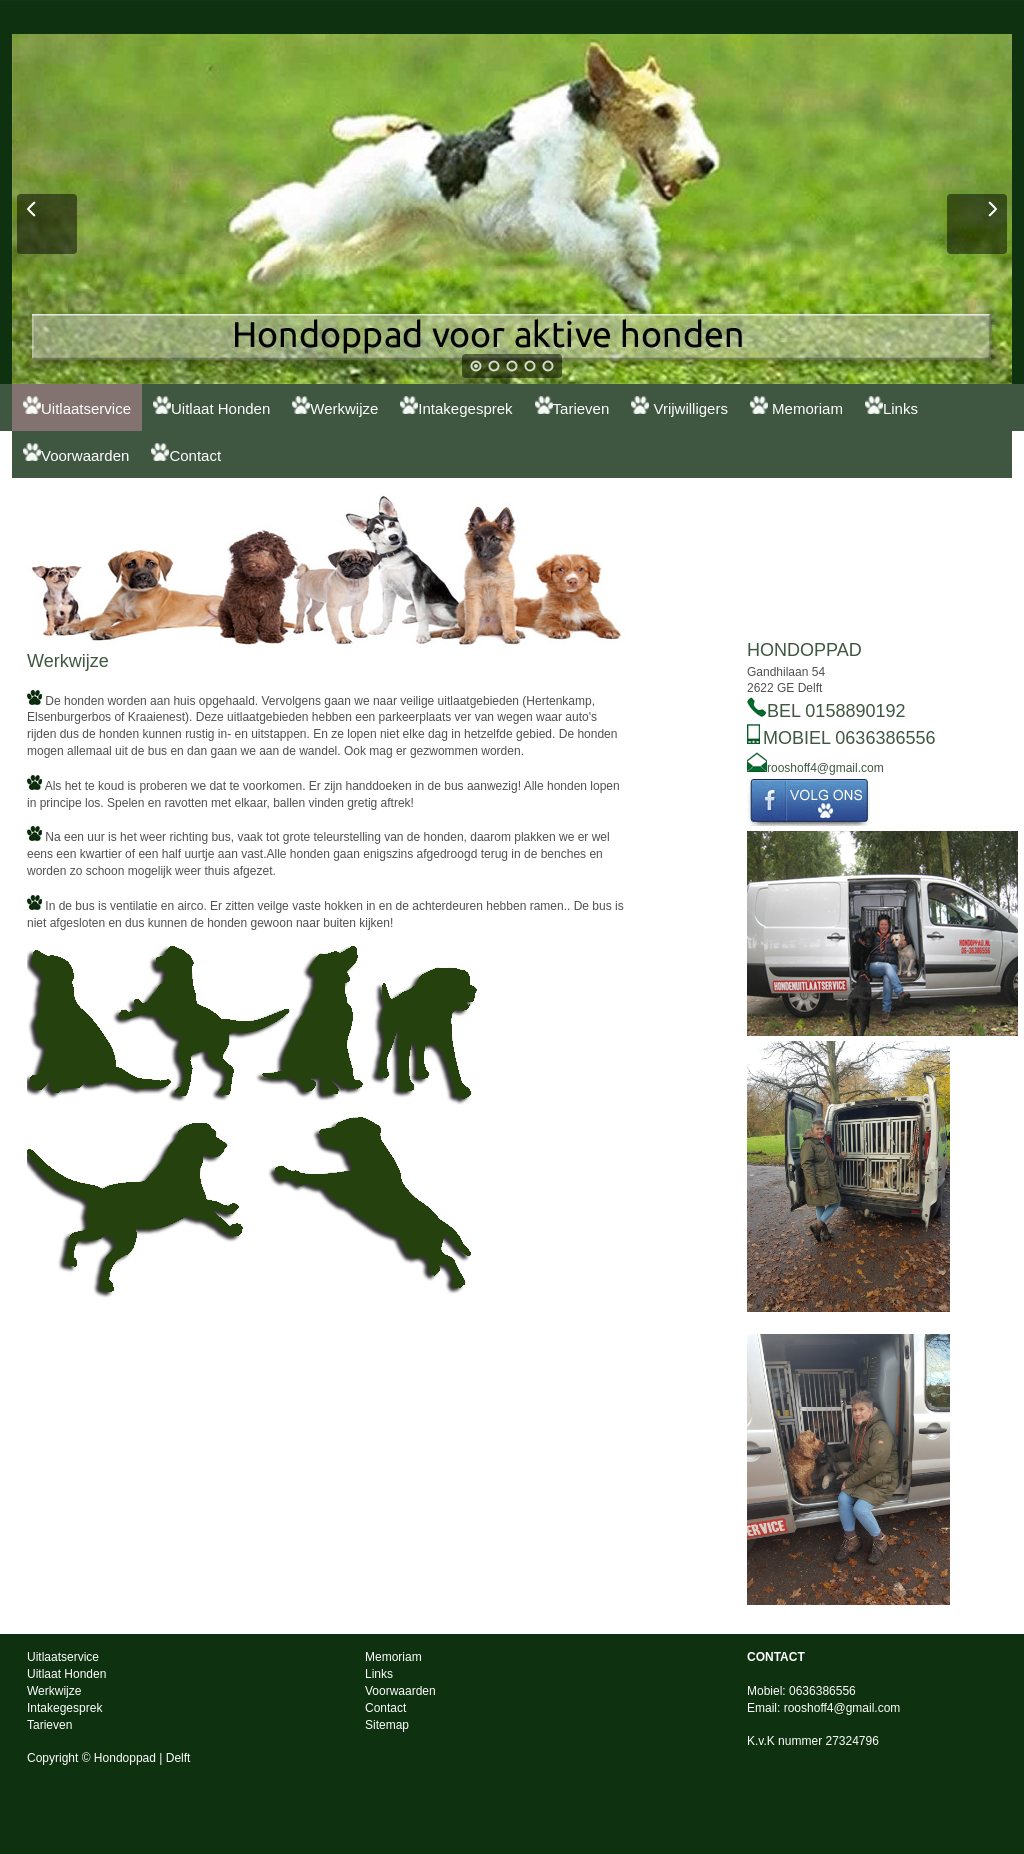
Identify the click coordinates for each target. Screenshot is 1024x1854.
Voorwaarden (76, 453)
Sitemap (387, 1725)
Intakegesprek (456, 406)
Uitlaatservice (77, 406)
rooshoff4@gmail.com (825, 768)
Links (891, 406)
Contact (186, 453)
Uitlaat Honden (211, 406)
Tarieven (572, 406)
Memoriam (796, 406)
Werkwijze (335, 406)
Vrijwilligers (679, 406)
